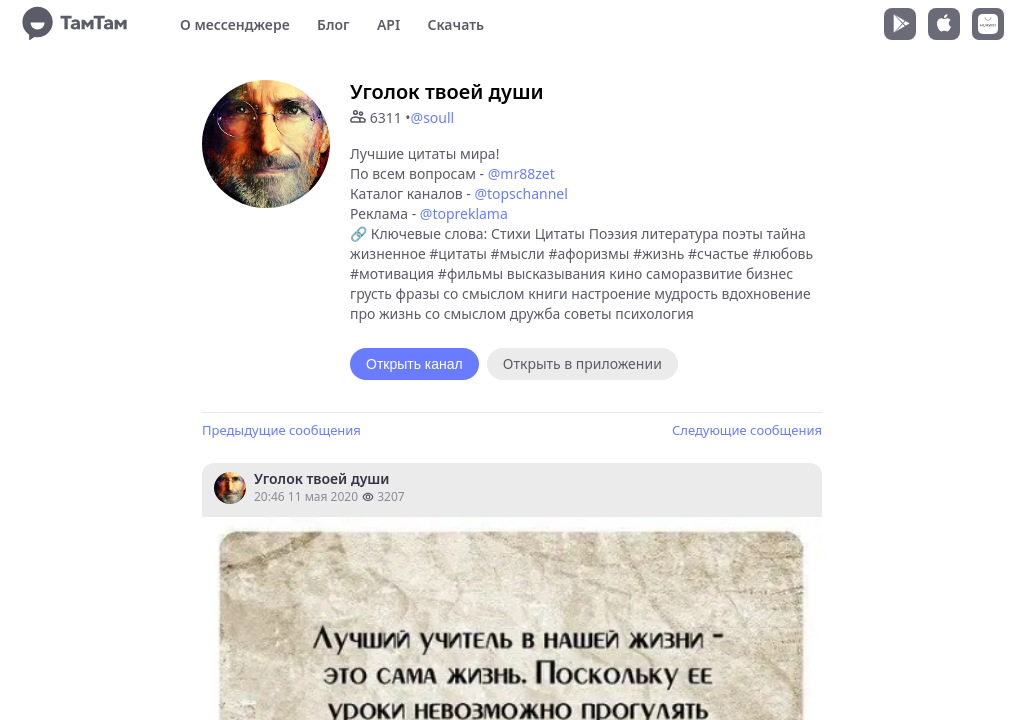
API (388, 24)
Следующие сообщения (747, 430)
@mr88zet (521, 173)
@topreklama (464, 213)
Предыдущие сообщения (281, 430)
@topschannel (520, 193)
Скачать (455, 24)
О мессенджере (235, 24)
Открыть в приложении (582, 363)
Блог (333, 24)
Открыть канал (414, 364)
